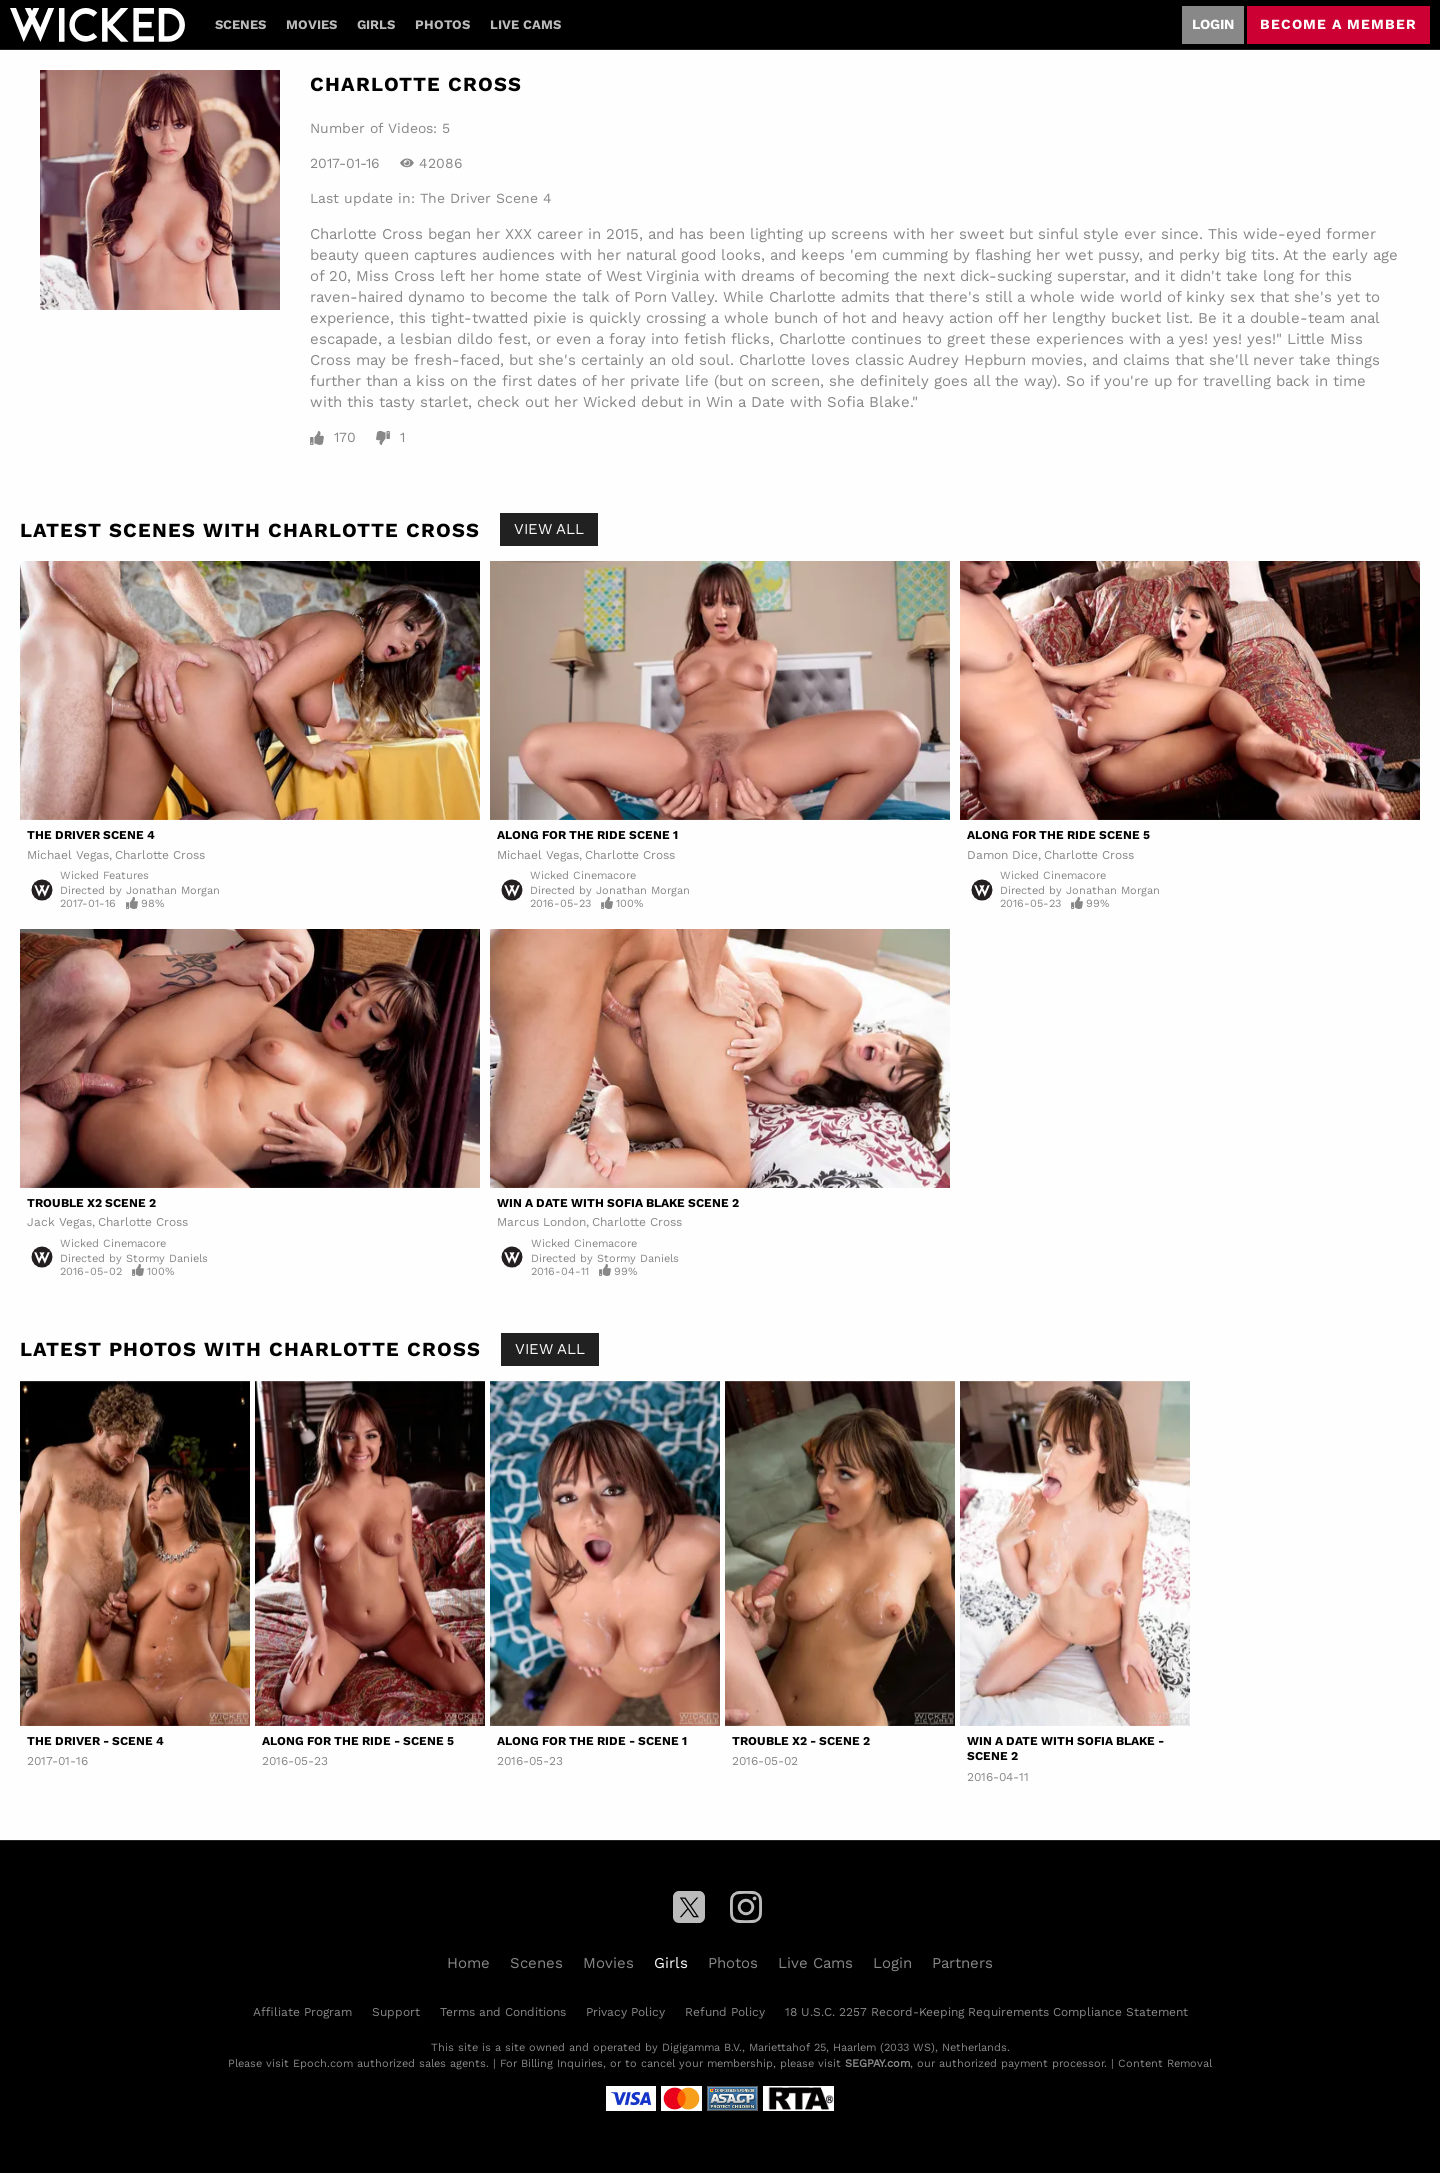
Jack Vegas (59, 1222)
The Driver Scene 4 (486, 198)
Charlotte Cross (160, 855)
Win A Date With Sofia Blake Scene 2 (618, 1203)
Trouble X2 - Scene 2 (801, 1741)
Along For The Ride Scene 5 (1058, 835)
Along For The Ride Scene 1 (587, 835)
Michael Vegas (68, 855)
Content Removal (1165, 2063)
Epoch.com (323, 2063)
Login (1213, 24)
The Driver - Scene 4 (95, 1741)
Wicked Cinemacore (583, 875)
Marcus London (541, 1222)
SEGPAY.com (877, 2063)
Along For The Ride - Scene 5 (358, 1741)
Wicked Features (104, 875)
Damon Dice (1002, 855)
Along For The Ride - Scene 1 (592, 1741)
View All (549, 529)
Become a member (1338, 24)
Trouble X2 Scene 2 (91, 1203)
